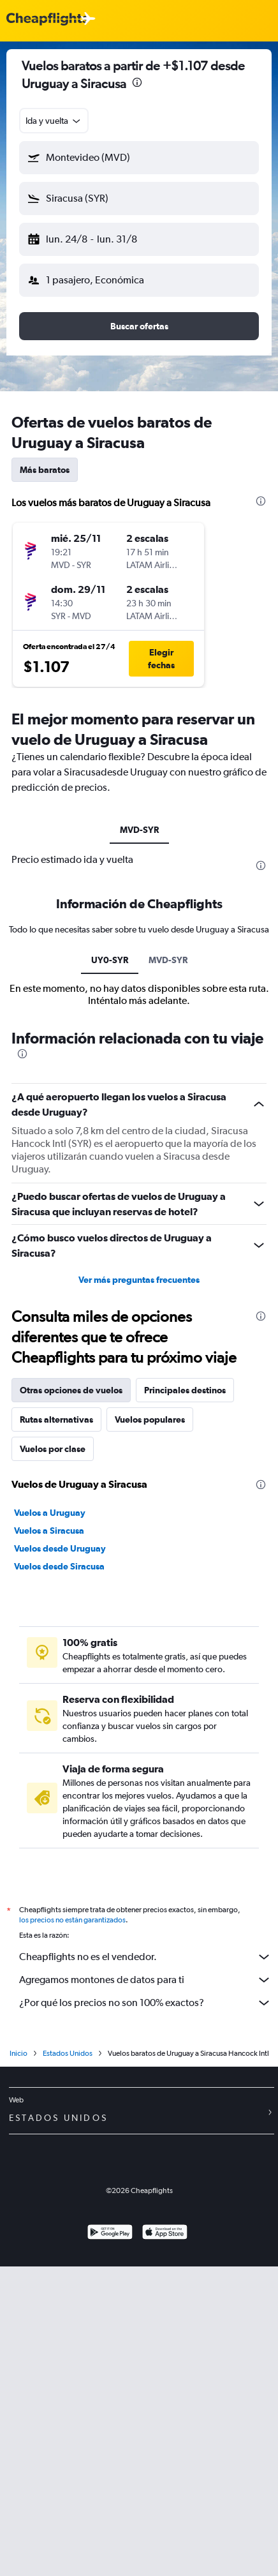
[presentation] (137, 82)
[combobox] (54, 120)
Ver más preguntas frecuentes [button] (139, 1280)
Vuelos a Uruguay (49, 1513)
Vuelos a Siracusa (49, 1530)
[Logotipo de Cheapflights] (47, 19)
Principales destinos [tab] (185, 1390)
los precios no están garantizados (72, 1919)
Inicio (18, 2053)
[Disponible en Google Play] (110, 2233)
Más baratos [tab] (45, 470)
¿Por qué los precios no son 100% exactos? (145, 2003)
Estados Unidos (67, 2053)
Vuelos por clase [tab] (52, 1449)
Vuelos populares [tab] (150, 1419)
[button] (139, 157)
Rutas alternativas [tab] (56, 1419)
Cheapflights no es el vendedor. (145, 1957)
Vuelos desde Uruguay (60, 1548)
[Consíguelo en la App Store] (165, 2233)
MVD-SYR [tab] (139, 830)
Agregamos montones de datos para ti (145, 1980)
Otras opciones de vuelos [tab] (71, 1390)
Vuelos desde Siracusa (59, 1566)
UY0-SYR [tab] (109, 960)
